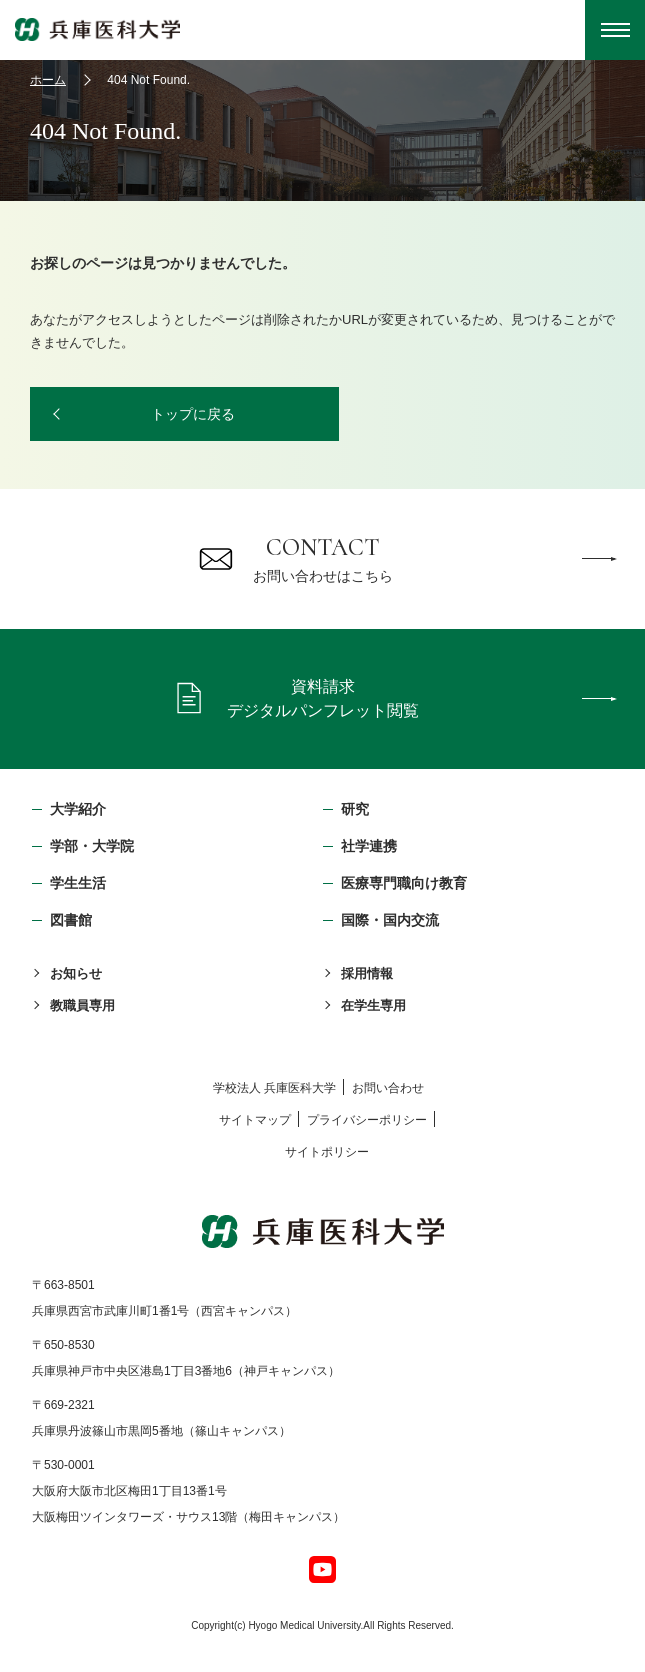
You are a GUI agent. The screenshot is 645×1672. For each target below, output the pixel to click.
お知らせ (76, 973)
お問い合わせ (388, 1088)
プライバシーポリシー (367, 1120)
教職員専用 (82, 1005)
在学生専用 (373, 1005)
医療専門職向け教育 (404, 883)
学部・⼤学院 (92, 846)
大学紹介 (78, 809)
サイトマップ (255, 1120)
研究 (355, 809)
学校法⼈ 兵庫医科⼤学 (274, 1088)
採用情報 (367, 973)
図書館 (71, 920)
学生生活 (78, 883)
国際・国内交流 (390, 920)
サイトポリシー (327, 1152)
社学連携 (369, 846)
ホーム (48, 80)
